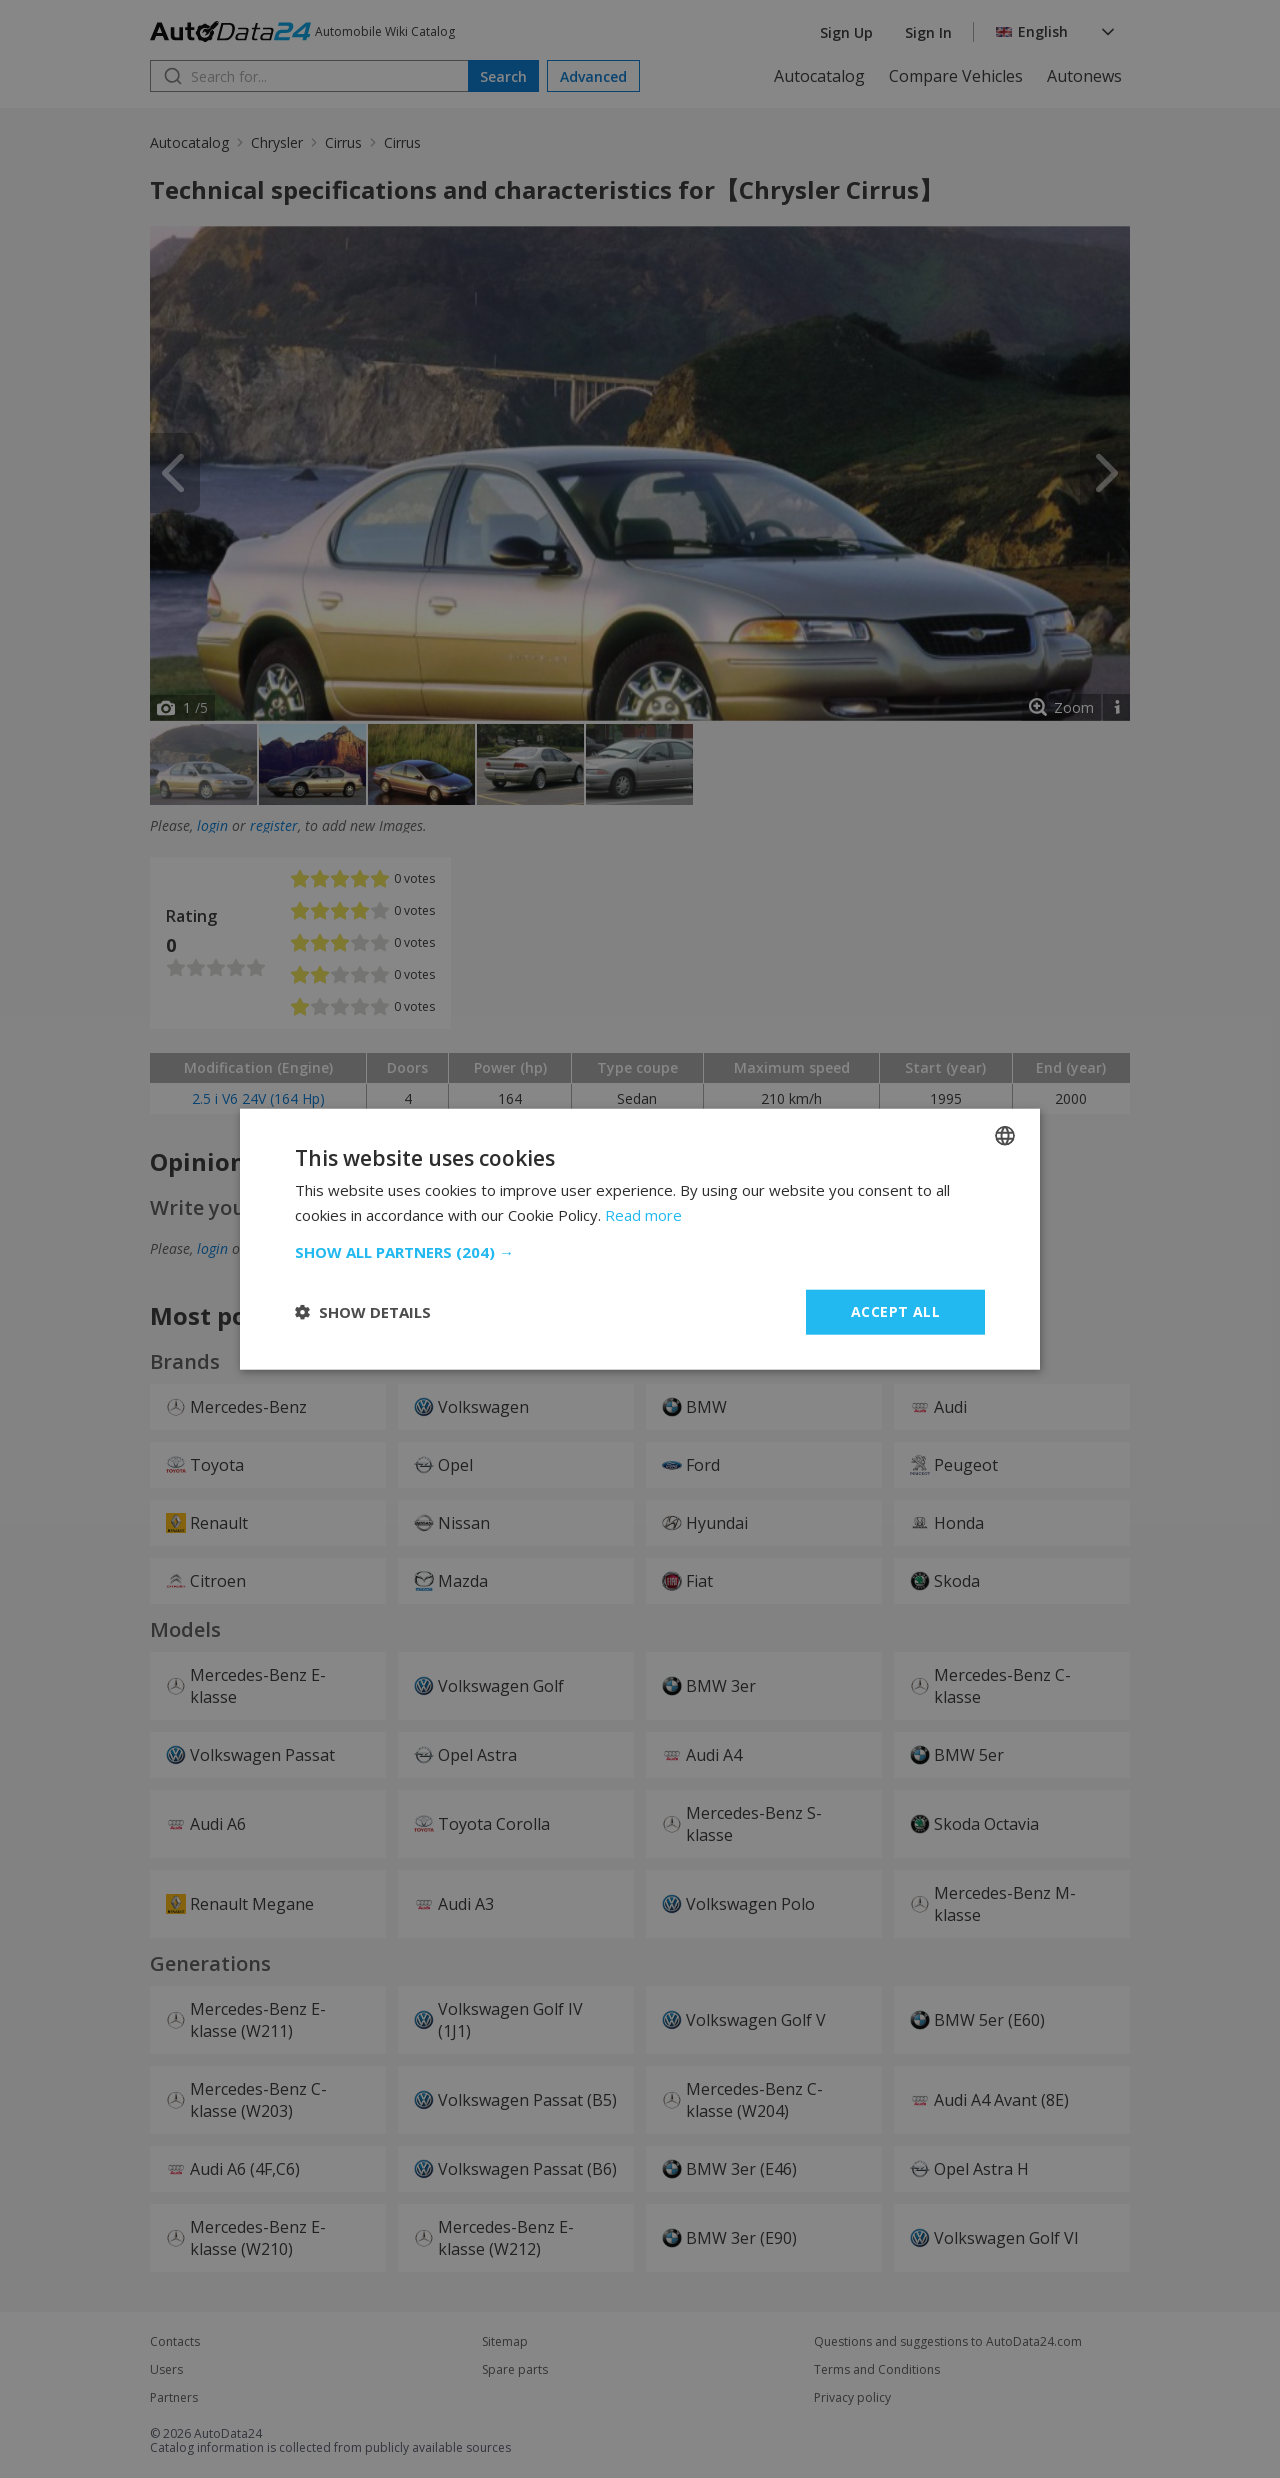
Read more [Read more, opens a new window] (643, 1215)
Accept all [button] (895, 1311)
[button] (640, 1252)
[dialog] (640, 1239)
